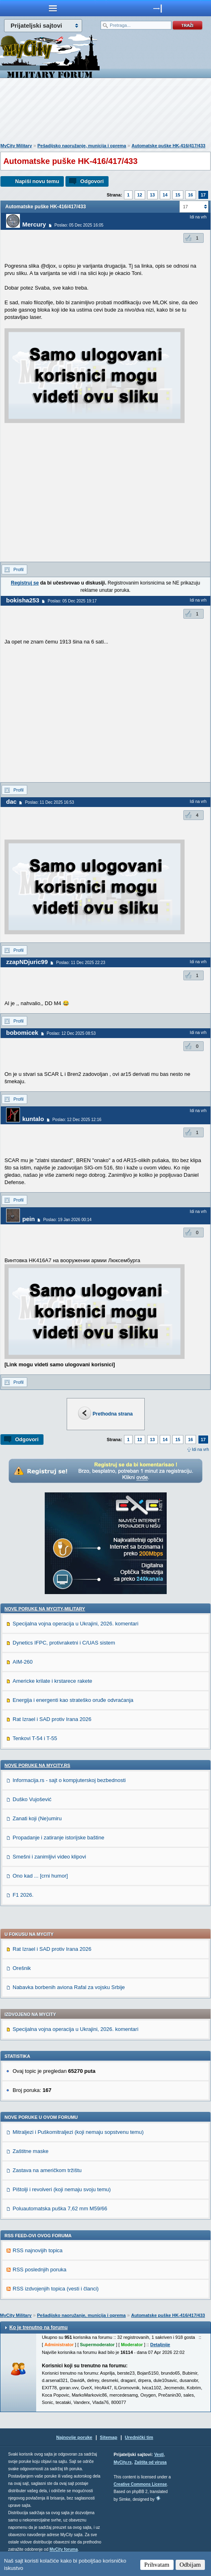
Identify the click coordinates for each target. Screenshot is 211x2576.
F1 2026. (23, 1895)
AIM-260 (23, 1662)
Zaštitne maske (30, 2151)
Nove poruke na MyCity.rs (37, 1765)
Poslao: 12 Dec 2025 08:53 (71, 1033)
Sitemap (108, 2437)
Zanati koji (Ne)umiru (37, 1818)
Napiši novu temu (37, 181)
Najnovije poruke (74, 2437)
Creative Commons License (140, 2484)
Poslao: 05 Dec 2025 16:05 (79, 225)
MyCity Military (16, 145)
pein (28, 1218)
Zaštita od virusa (150, 2462)
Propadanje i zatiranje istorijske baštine (58, 1837)
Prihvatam (157, 2564)
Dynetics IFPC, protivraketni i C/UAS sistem (64, 1643)
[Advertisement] (106, 112)
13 (152, 194)
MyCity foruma (64, 2549)
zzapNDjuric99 (27, 961)
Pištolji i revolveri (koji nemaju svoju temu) (62, 2189)
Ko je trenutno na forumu (38, 2327)
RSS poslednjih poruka (39, 2269)
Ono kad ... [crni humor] (40, 1876)
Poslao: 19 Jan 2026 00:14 (67, 1219)
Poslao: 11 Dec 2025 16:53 (49, 802)
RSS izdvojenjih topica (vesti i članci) (56, 2289)
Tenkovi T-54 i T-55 (35, 1738)
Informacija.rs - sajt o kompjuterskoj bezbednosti (69, 1780)
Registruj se (25, 583)
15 (177, 194)
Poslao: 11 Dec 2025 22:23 (80, 962)
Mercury (34, 224)
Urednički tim (139, 2437)
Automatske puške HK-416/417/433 (169, 145)
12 (139, 194)
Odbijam (190, 2564)
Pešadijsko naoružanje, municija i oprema (81, 145)
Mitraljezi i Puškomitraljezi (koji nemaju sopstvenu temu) (78, 2132)
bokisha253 (22, 600)
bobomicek (22, 1032)
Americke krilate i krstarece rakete (52, 1681)
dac (11, 801)
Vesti (158, 2454)
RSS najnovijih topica (38, 2250)
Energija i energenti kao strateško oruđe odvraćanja (73, 1700)
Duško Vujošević (32, 1799)
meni (53, 8)
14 (165, 194)
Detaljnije (160, 2344)
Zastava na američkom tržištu (47, 2170)
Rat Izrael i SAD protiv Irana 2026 (52, 1719)
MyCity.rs (123, 2462)
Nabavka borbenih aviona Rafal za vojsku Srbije (69, 1987)
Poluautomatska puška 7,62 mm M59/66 (60, 2208)
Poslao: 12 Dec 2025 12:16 (77, 1119)
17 (203, 194)
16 (190, 194)
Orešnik (22, 1968)
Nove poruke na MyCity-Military (44, 1608)
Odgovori (92, 181)
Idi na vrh (200, 1449)
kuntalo (33, 1118)
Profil (18, 569)
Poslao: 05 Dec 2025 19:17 (72, 601)
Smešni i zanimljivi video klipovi (49, 1857)
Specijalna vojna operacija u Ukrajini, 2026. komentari (75, 1624)
